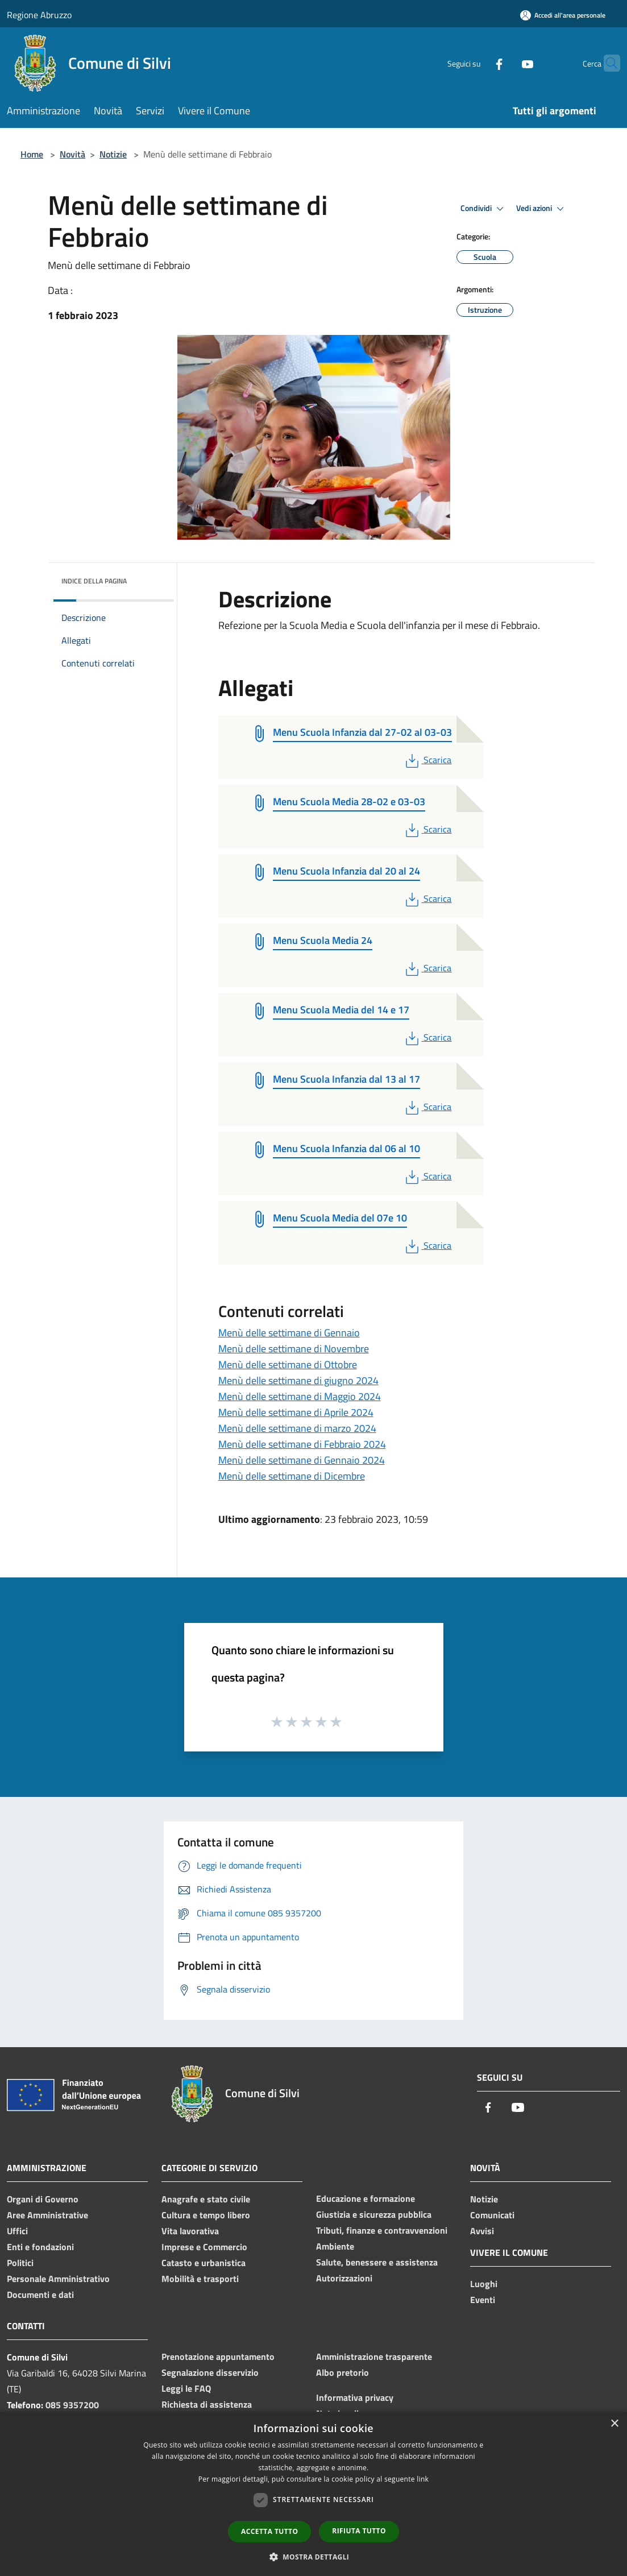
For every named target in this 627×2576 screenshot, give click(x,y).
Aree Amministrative (47, 2215)
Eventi (482, 2299)
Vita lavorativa (190, 2231)
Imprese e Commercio (204, 2247)
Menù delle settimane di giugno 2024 (298, 1380)
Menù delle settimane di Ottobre (287, 1364)
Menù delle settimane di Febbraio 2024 (302, 1444)
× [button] (614, 2424)
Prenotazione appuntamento (218, 2356)
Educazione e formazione (365, 2198)
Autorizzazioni (344, 2278)
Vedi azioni (541, 209)
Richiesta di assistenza (206, 2404)
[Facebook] (477, 63)
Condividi (483, 209)
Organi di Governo (42, 2199)
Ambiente (335, 2246)
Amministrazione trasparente (374, 2356)
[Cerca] (606, 63)
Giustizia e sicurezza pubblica (373, 2214)
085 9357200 (72, 2405)
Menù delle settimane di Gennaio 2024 (301, 1460)
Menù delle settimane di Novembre (293, 1348)
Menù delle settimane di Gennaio (289, 1332)
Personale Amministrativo (58, 2278)
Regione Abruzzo (39, 15)
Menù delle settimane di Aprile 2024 (295, 1412)
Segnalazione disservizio (210, 2372)
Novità (72, 154)
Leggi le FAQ (186, 2388)
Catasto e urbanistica (203, 2262)
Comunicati (492, 2215)
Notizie (113, 154)
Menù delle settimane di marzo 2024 (297, 1428)
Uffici (17, 2231)
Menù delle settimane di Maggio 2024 (299, 1396)
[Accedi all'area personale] (562, 15)
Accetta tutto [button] (269, 2531)
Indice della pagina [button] (94, 580)
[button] (314, 2556)
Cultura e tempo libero (205, 2215)
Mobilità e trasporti (200, 2278)
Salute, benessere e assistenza (377, 2262)
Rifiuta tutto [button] (359, 2531)
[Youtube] (505, 63)
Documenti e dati (40, 2294)
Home (31, 154)
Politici (20, 2262)
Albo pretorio (342, 2372)
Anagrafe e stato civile (205, 2199)
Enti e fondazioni (40, 2247)
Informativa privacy (354, 2397)
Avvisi (482, 2231)
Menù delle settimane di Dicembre (291, 1476)
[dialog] (313, 2494)
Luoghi (483, 2284)
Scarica (427, 760)
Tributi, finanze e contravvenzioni (381, 2230)
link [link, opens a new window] (423, 2479)
